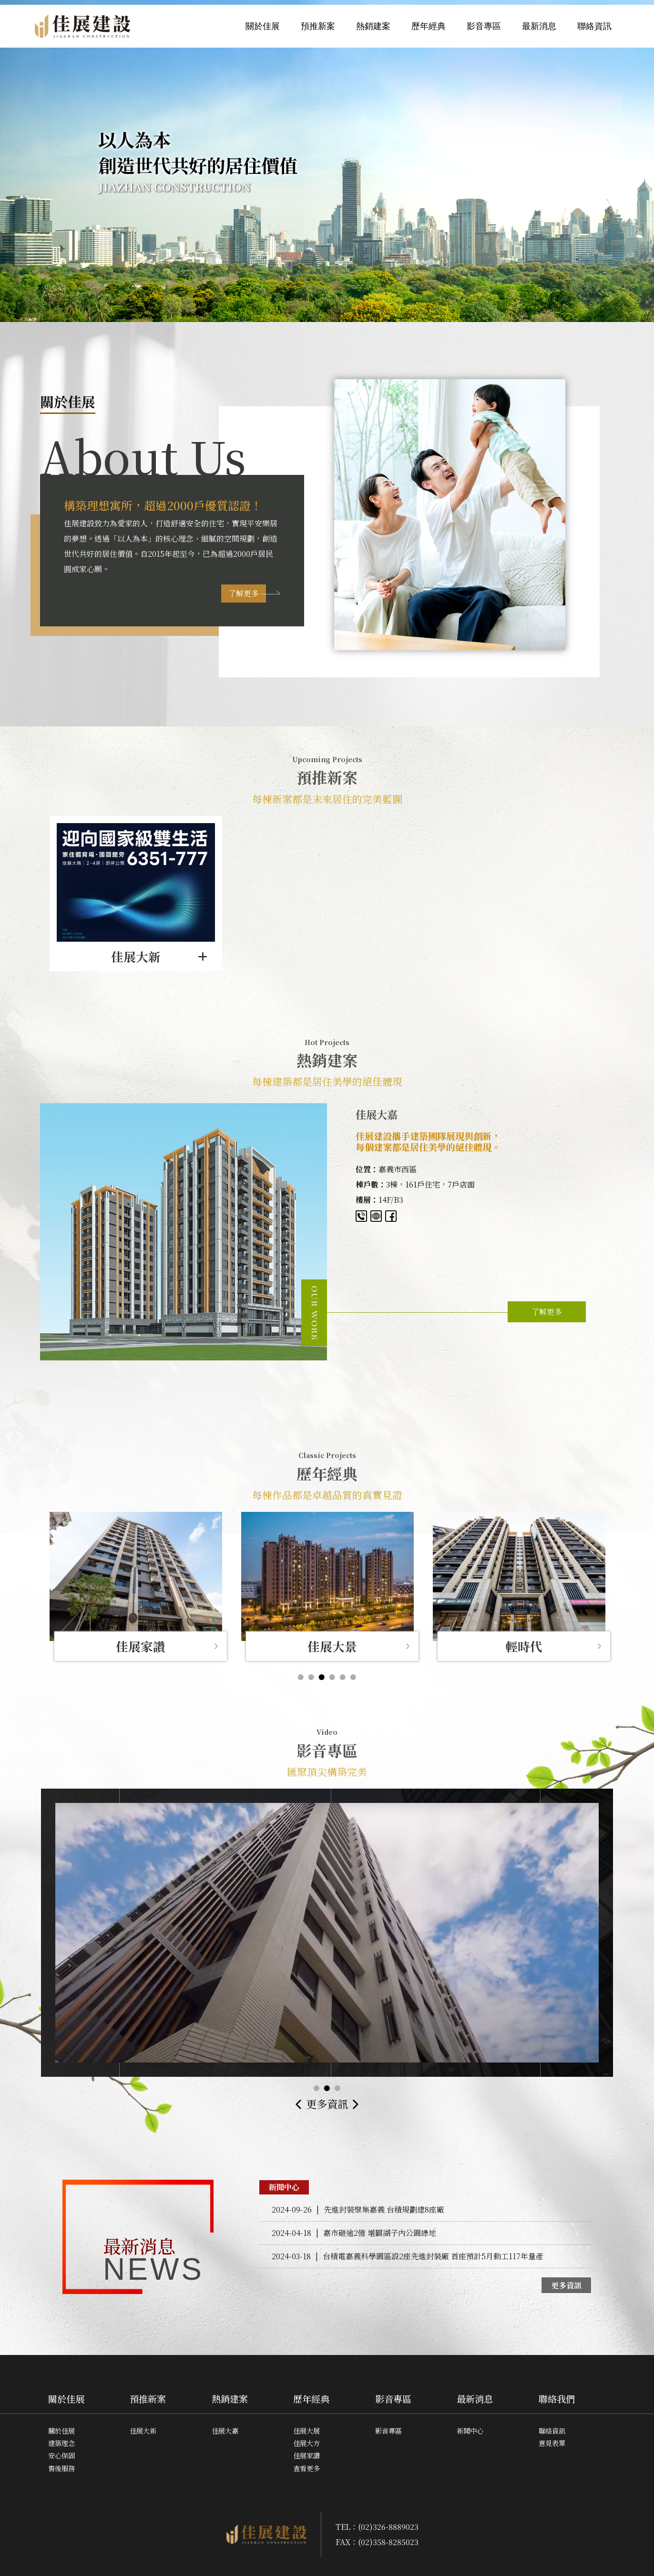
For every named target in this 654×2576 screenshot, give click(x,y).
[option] (136, 893)
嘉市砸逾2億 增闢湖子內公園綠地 (354, 2232)
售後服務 (61, 2468)
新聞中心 (470, 2430)
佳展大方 (306, 2443)
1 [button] (301, 1677)
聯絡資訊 (594, 26)
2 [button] (311, 1677)
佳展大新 (143, 2430)
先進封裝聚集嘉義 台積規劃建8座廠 (358, 2209)
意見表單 (552, 2443)
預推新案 (318, 26)
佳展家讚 (306, 2455)
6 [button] (353, 1677)
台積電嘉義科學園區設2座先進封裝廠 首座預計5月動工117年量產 (407, 2256)
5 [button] (343, 1677)
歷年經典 (428, 26)
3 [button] (322, 1677)
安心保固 (61, 2455)
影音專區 (484, 26)
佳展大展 (306, 2430)
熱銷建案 (373, 26)
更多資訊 (327, 2103)
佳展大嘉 (225, 2430)
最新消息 (539, 26)
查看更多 (306, 2468)
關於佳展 (262, 26)
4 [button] (332, 1677)
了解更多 (243, 593)
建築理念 (61, 2443)
